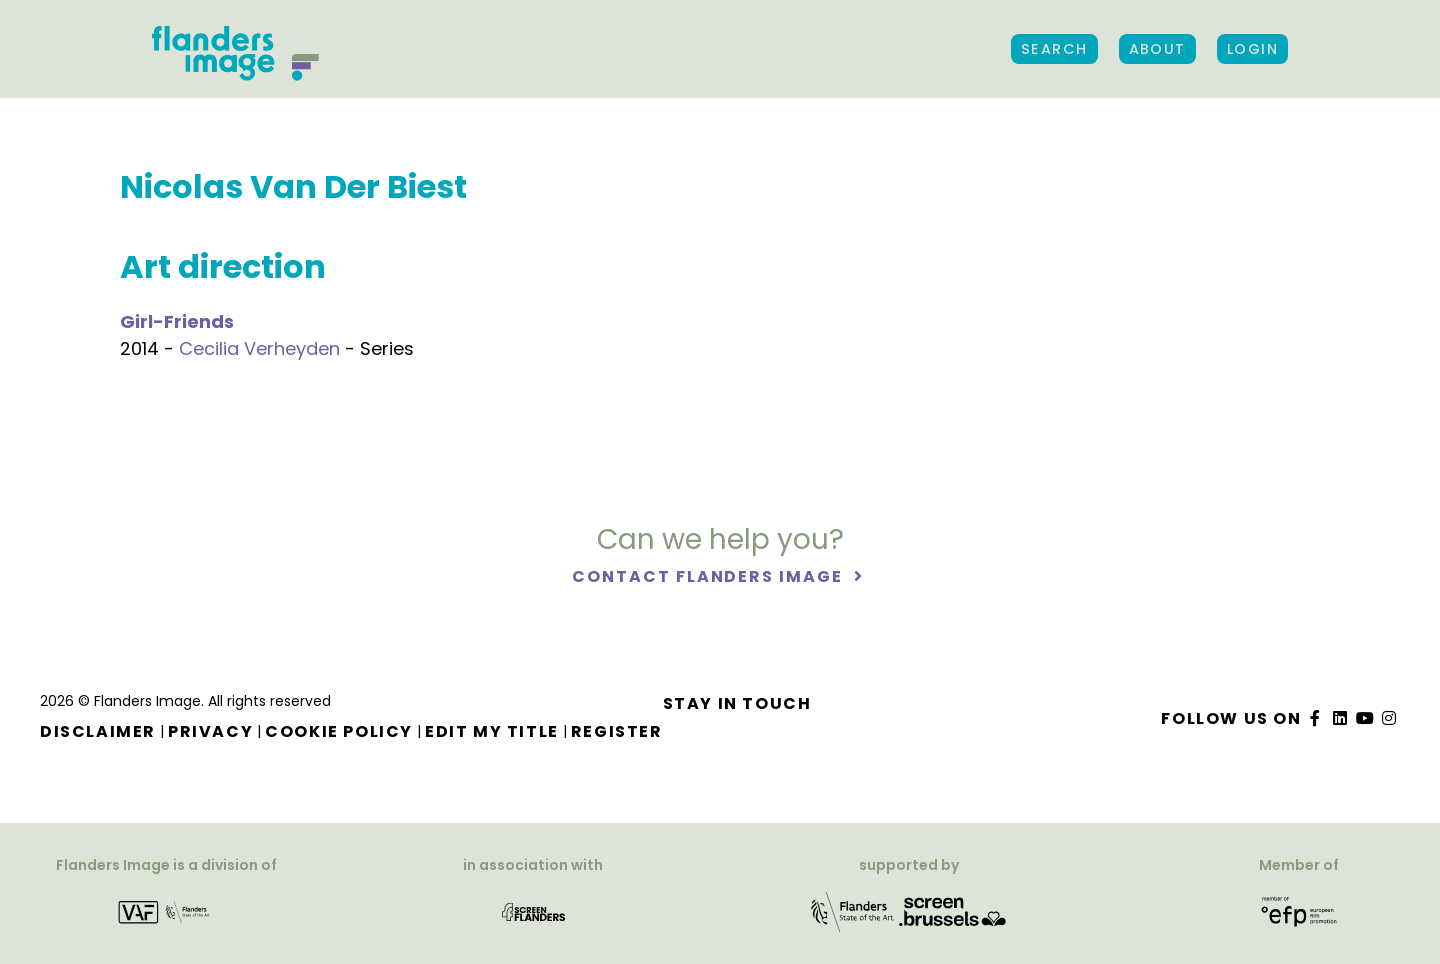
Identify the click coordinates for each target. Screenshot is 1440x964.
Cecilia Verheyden (259, 348)
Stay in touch (737, 703)
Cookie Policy (339, 731)
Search (1054, 49)
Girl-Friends (177, 321)
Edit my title (492, 731)
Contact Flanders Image (709, 576)
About (1157, 49)
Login (1252, 49)
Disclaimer (98, 731)
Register (617, 731)
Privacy (210, 731)
